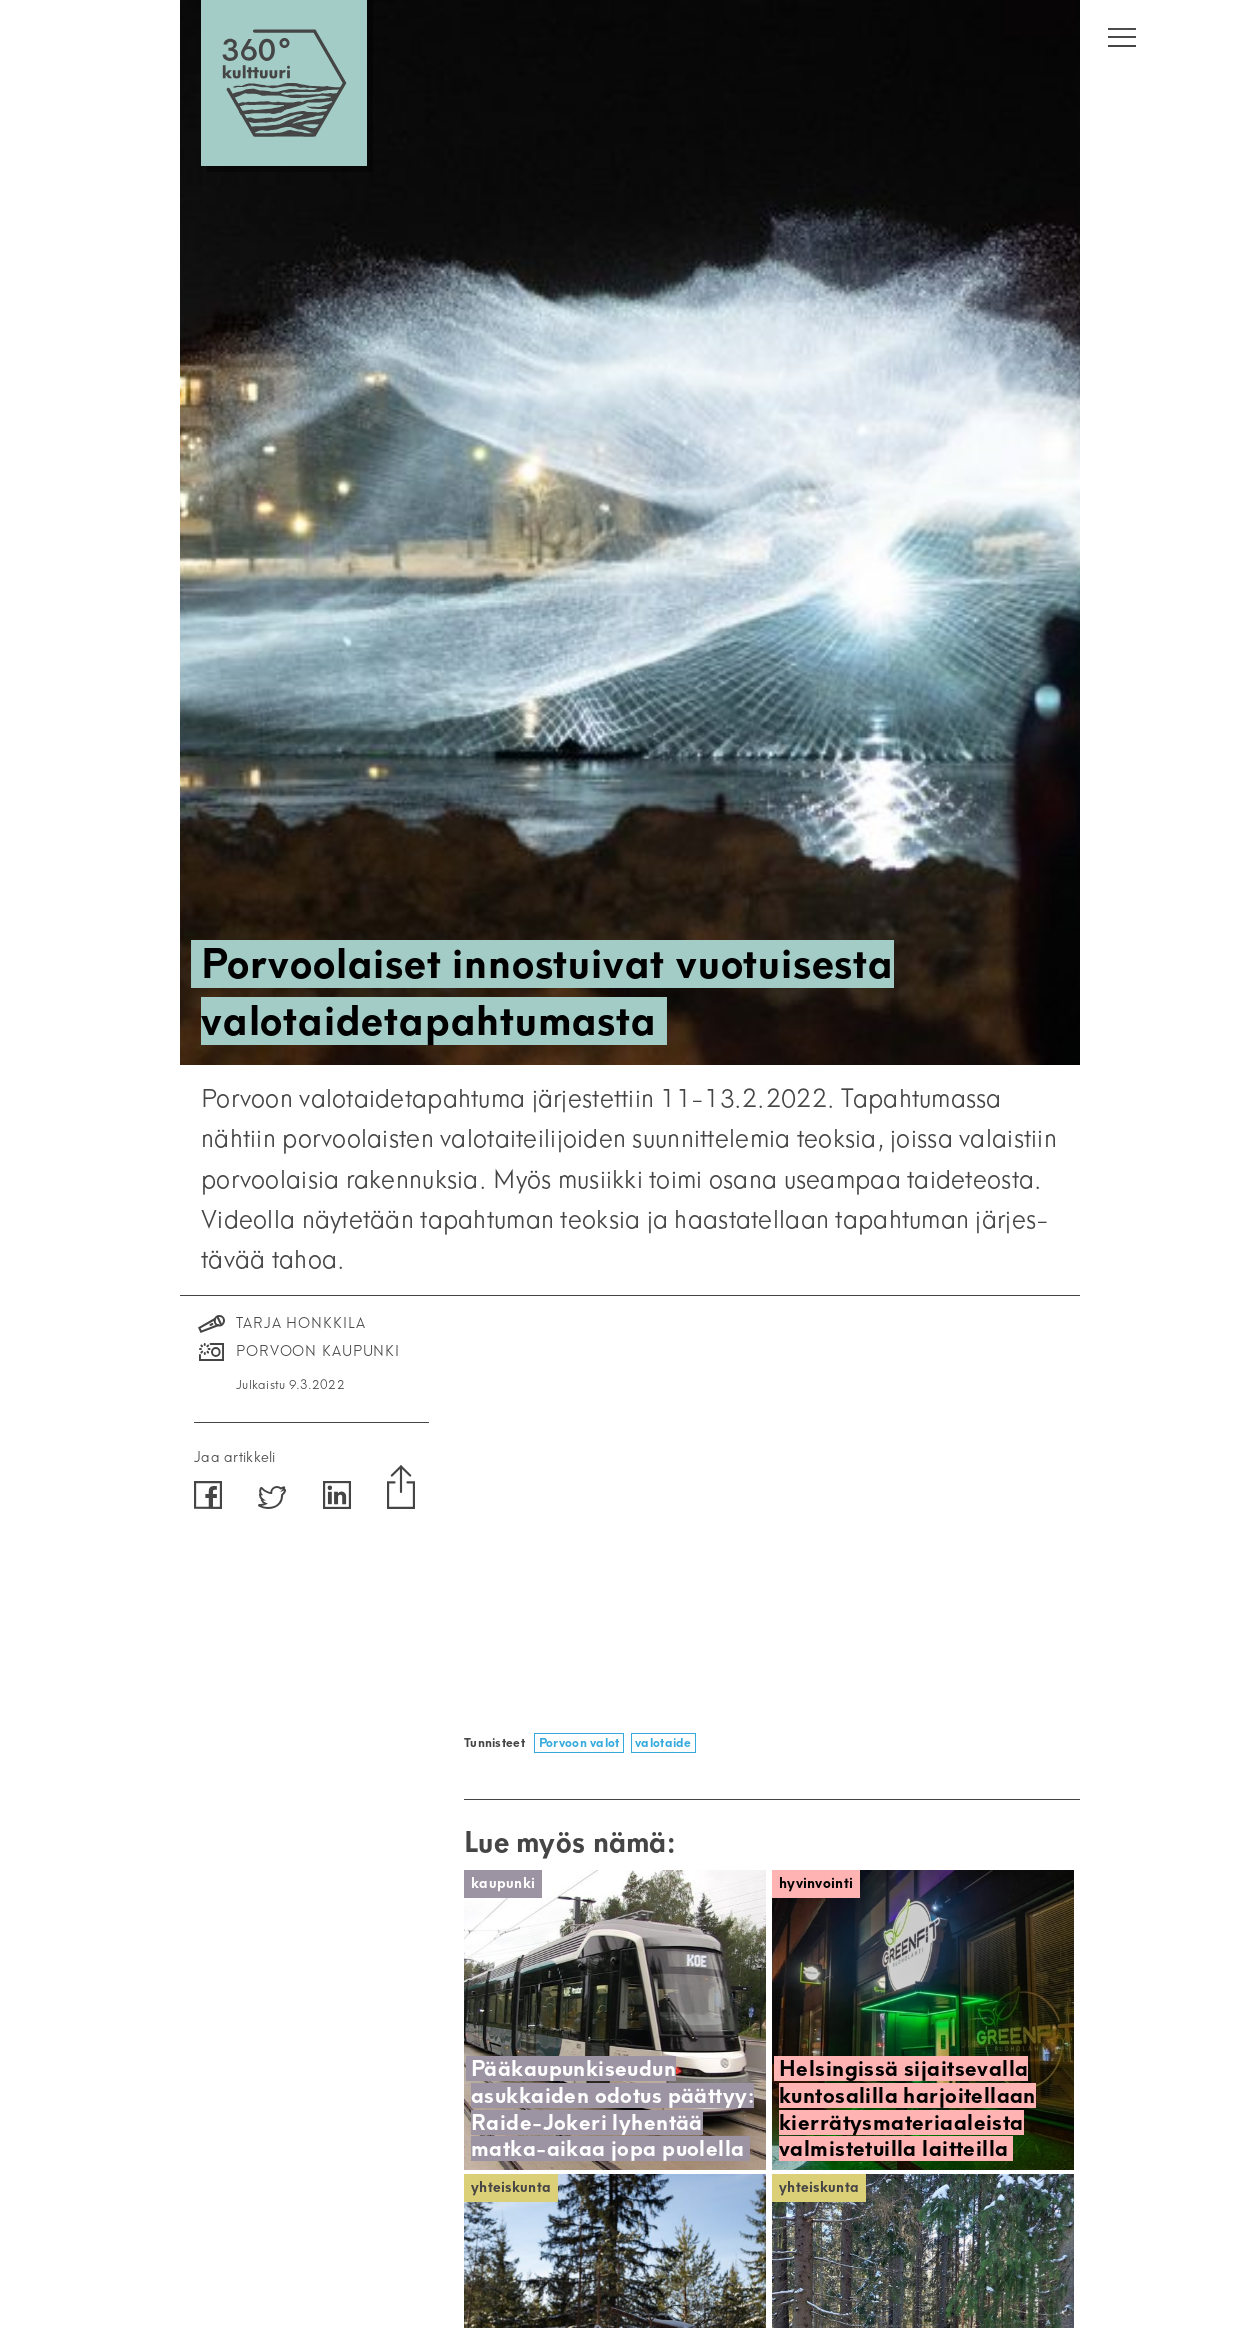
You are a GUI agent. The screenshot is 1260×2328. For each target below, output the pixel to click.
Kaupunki (503, 1883)
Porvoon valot (579, 1742)
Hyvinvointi (816, 1883)
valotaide (663, 1742)
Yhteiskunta (511, 2187)
